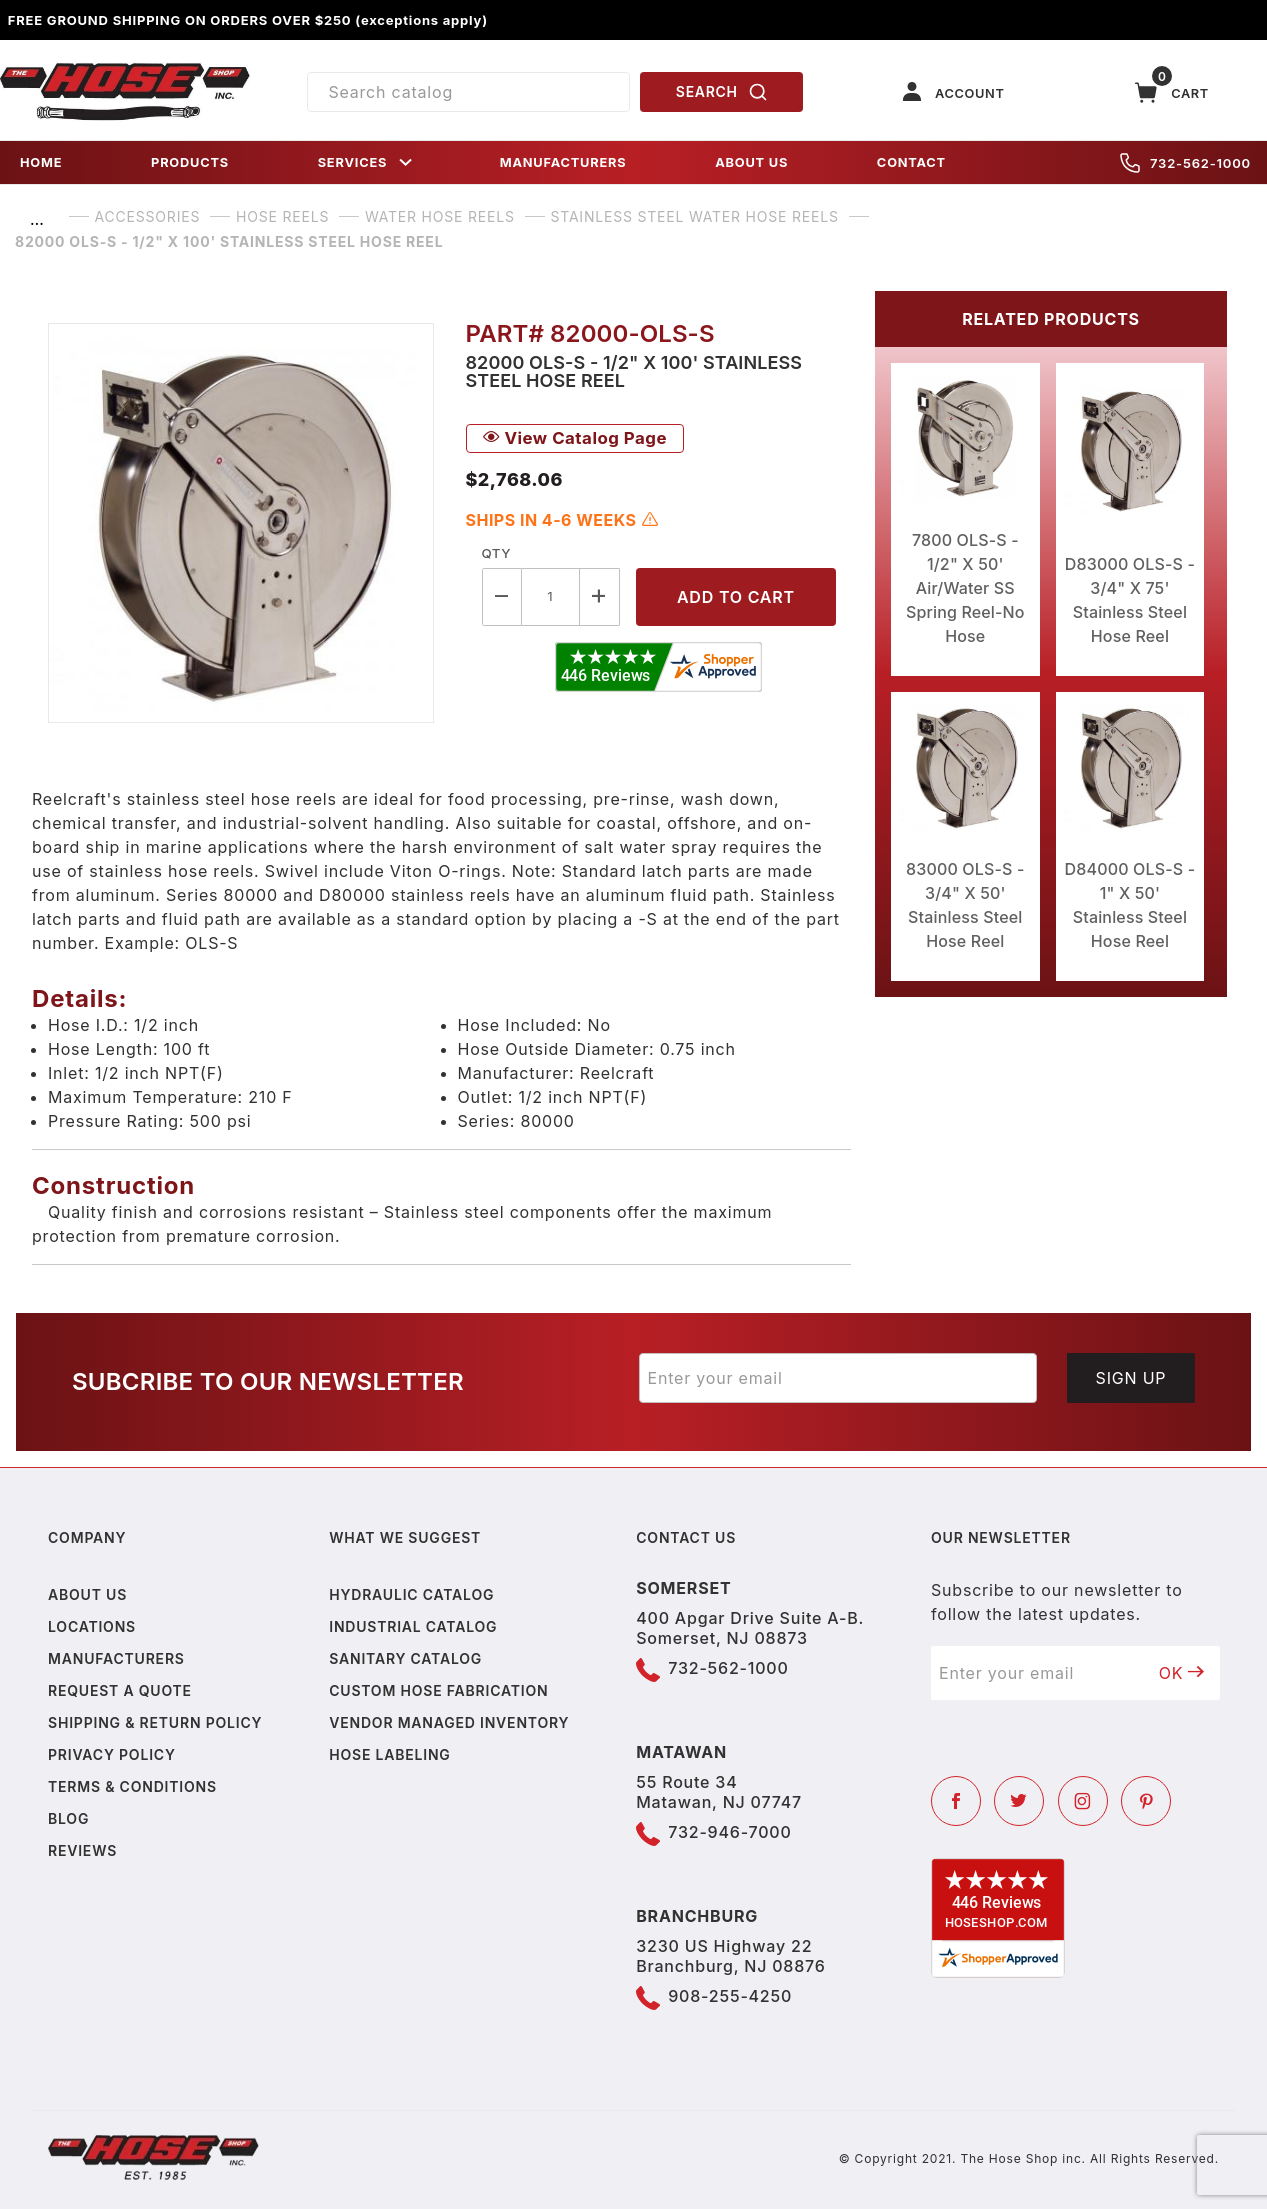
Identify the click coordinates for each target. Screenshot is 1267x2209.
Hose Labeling (389, 1754)
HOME (41, 162)
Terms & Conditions (132, 1786)
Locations (92, 1626)
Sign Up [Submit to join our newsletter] (1131, 1378)
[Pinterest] (1146, 1801)
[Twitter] (1019, 1801)
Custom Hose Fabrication (438, 1690)
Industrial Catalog (413, 1626)
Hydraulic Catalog (411, 1594)
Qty (496, 553)
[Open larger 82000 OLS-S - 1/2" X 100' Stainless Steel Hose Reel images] (241, 523)
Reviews (82, 1850)
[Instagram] (1083, 1801)
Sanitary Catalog (405, 1658)
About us (87, 1594)
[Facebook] (956, 1801)
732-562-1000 (1185, 163)
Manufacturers (116, 1658)
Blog (68, 1818)
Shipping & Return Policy (155, 1722)
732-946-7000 (729, 1832)
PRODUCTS (190, 162)
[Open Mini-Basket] (1172, 92)
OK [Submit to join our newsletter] (1182, 1673)
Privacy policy (112, 1754)
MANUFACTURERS (563, 162)
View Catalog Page (575, 438)
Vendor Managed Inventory (449, 1722)
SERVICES (367, 162)
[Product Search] (468, 92)
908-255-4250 (730, 1996)
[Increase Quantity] (600, 596)
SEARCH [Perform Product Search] (722, 92)
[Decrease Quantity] (502, 596)
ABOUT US (751, 162)
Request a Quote (120, 1690)
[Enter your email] (838, 1378)
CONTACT (911, 162)
